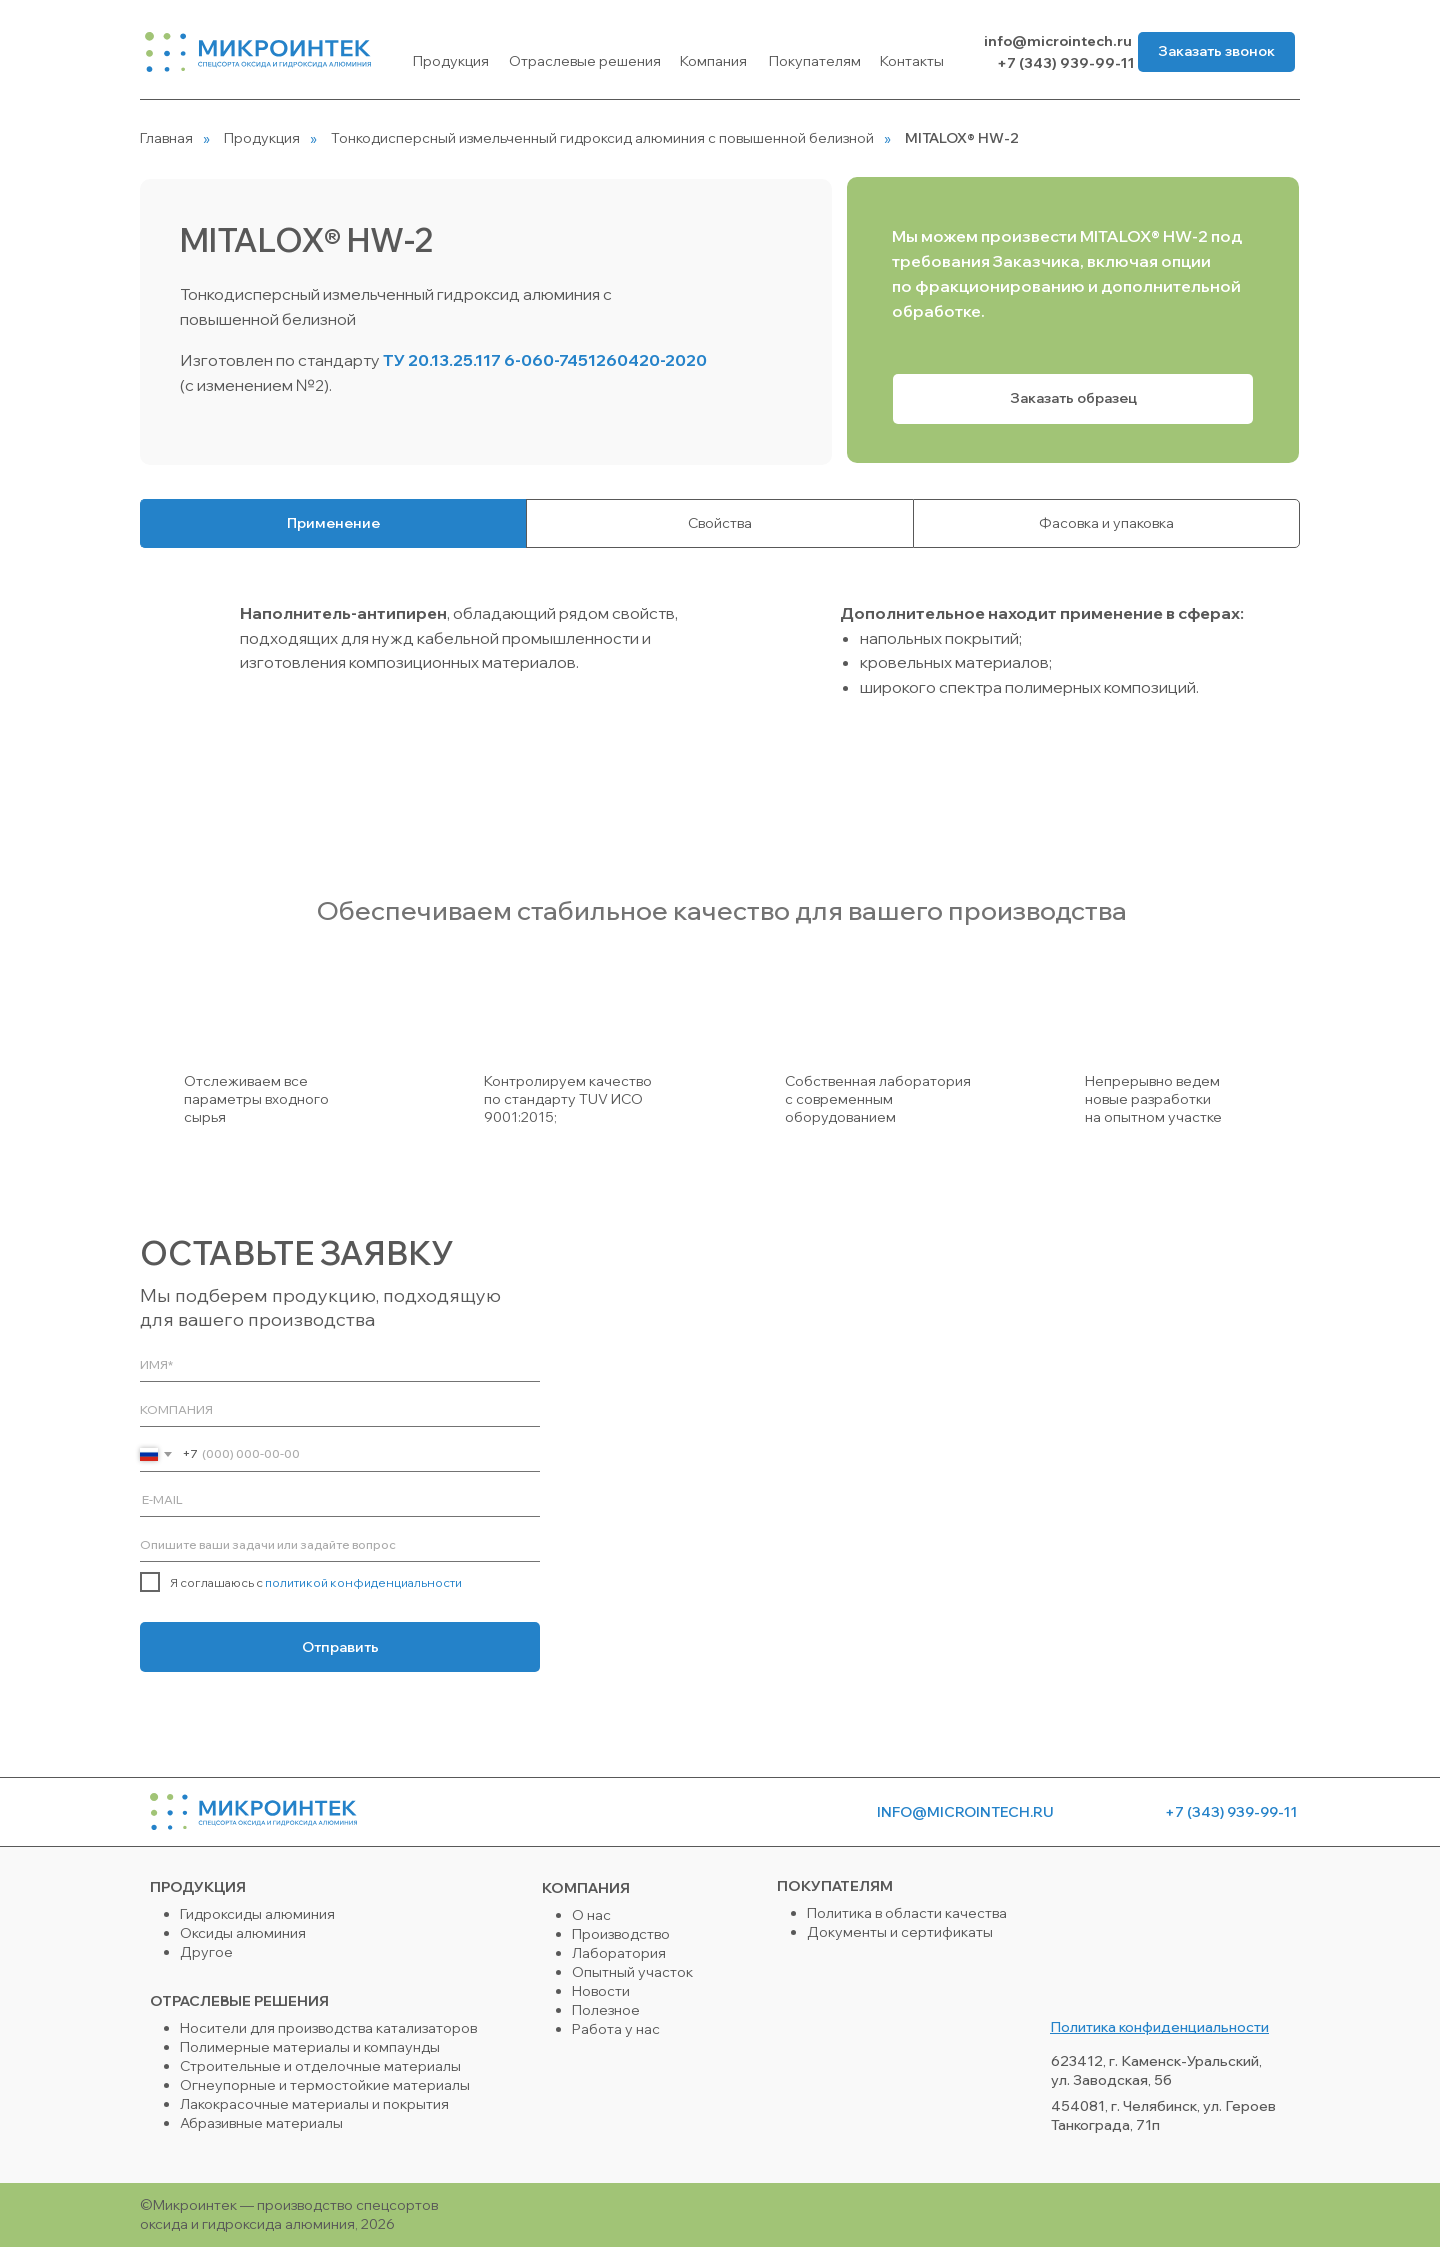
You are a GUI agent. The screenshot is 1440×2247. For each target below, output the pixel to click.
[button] (1216, 52)
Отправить (340, 1647)
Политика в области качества (907, 1913)
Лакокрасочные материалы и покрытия (314, 2104)
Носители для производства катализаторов (328, 2028)
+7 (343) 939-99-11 (1065, 63)
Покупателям (815, 61)
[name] (340, 1364)
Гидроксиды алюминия (257, 1914)
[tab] (333, 523)
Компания (713, 61)
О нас (591, 1915)
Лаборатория (619, 1953)
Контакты (912, 61)
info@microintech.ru (1058, 41)
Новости (601, 1991)
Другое (206, 1952)
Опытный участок (632, 1972)
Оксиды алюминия (243, 1933)
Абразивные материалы (261, 2123)
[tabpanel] (720, 691)
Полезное (606, 2010)
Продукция (451, 61)
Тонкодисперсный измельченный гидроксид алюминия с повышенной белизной (602, 138)
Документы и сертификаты (900, 1932)
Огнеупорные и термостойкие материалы (325, 2085)
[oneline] (340, 1409)
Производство (621, 1934)
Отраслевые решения (585, 61)
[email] (340, 1499)
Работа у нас (616, 2029)
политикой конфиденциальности (363, 1582)
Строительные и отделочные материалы (320, 2066)
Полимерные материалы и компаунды (310, 2047)
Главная (166, 138)
